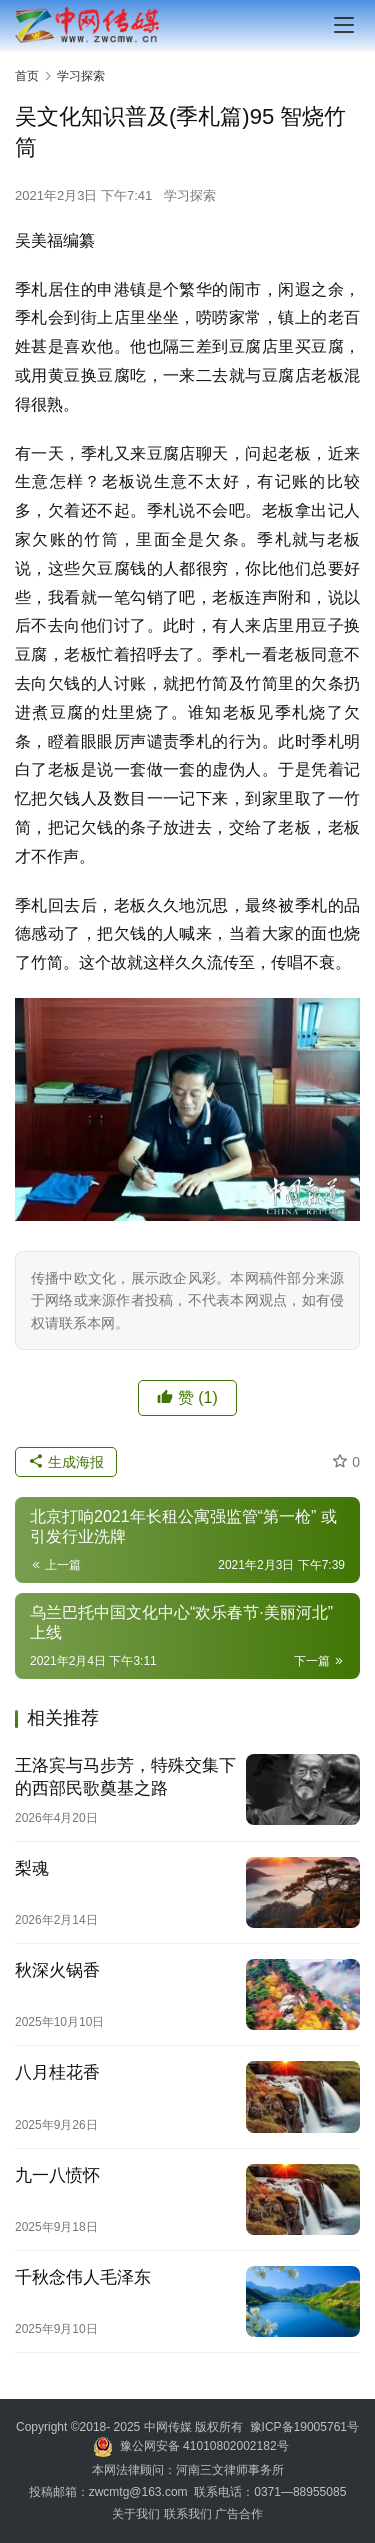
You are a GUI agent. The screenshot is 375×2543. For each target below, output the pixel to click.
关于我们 (137, 2514)
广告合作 (239, 2514)
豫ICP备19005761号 (304, 2427)
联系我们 (188, 2514)
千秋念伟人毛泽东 (83, 2277)
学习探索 (190, 195)
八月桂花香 (57, 2072)
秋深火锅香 (57, 1970)
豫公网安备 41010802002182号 (204, 2446)
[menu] (344, 25)
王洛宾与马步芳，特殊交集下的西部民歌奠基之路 (125, 1777)
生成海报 (66, 1462)
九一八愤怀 (57, 2175)
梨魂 (32, 1868)
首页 (27, 76)
